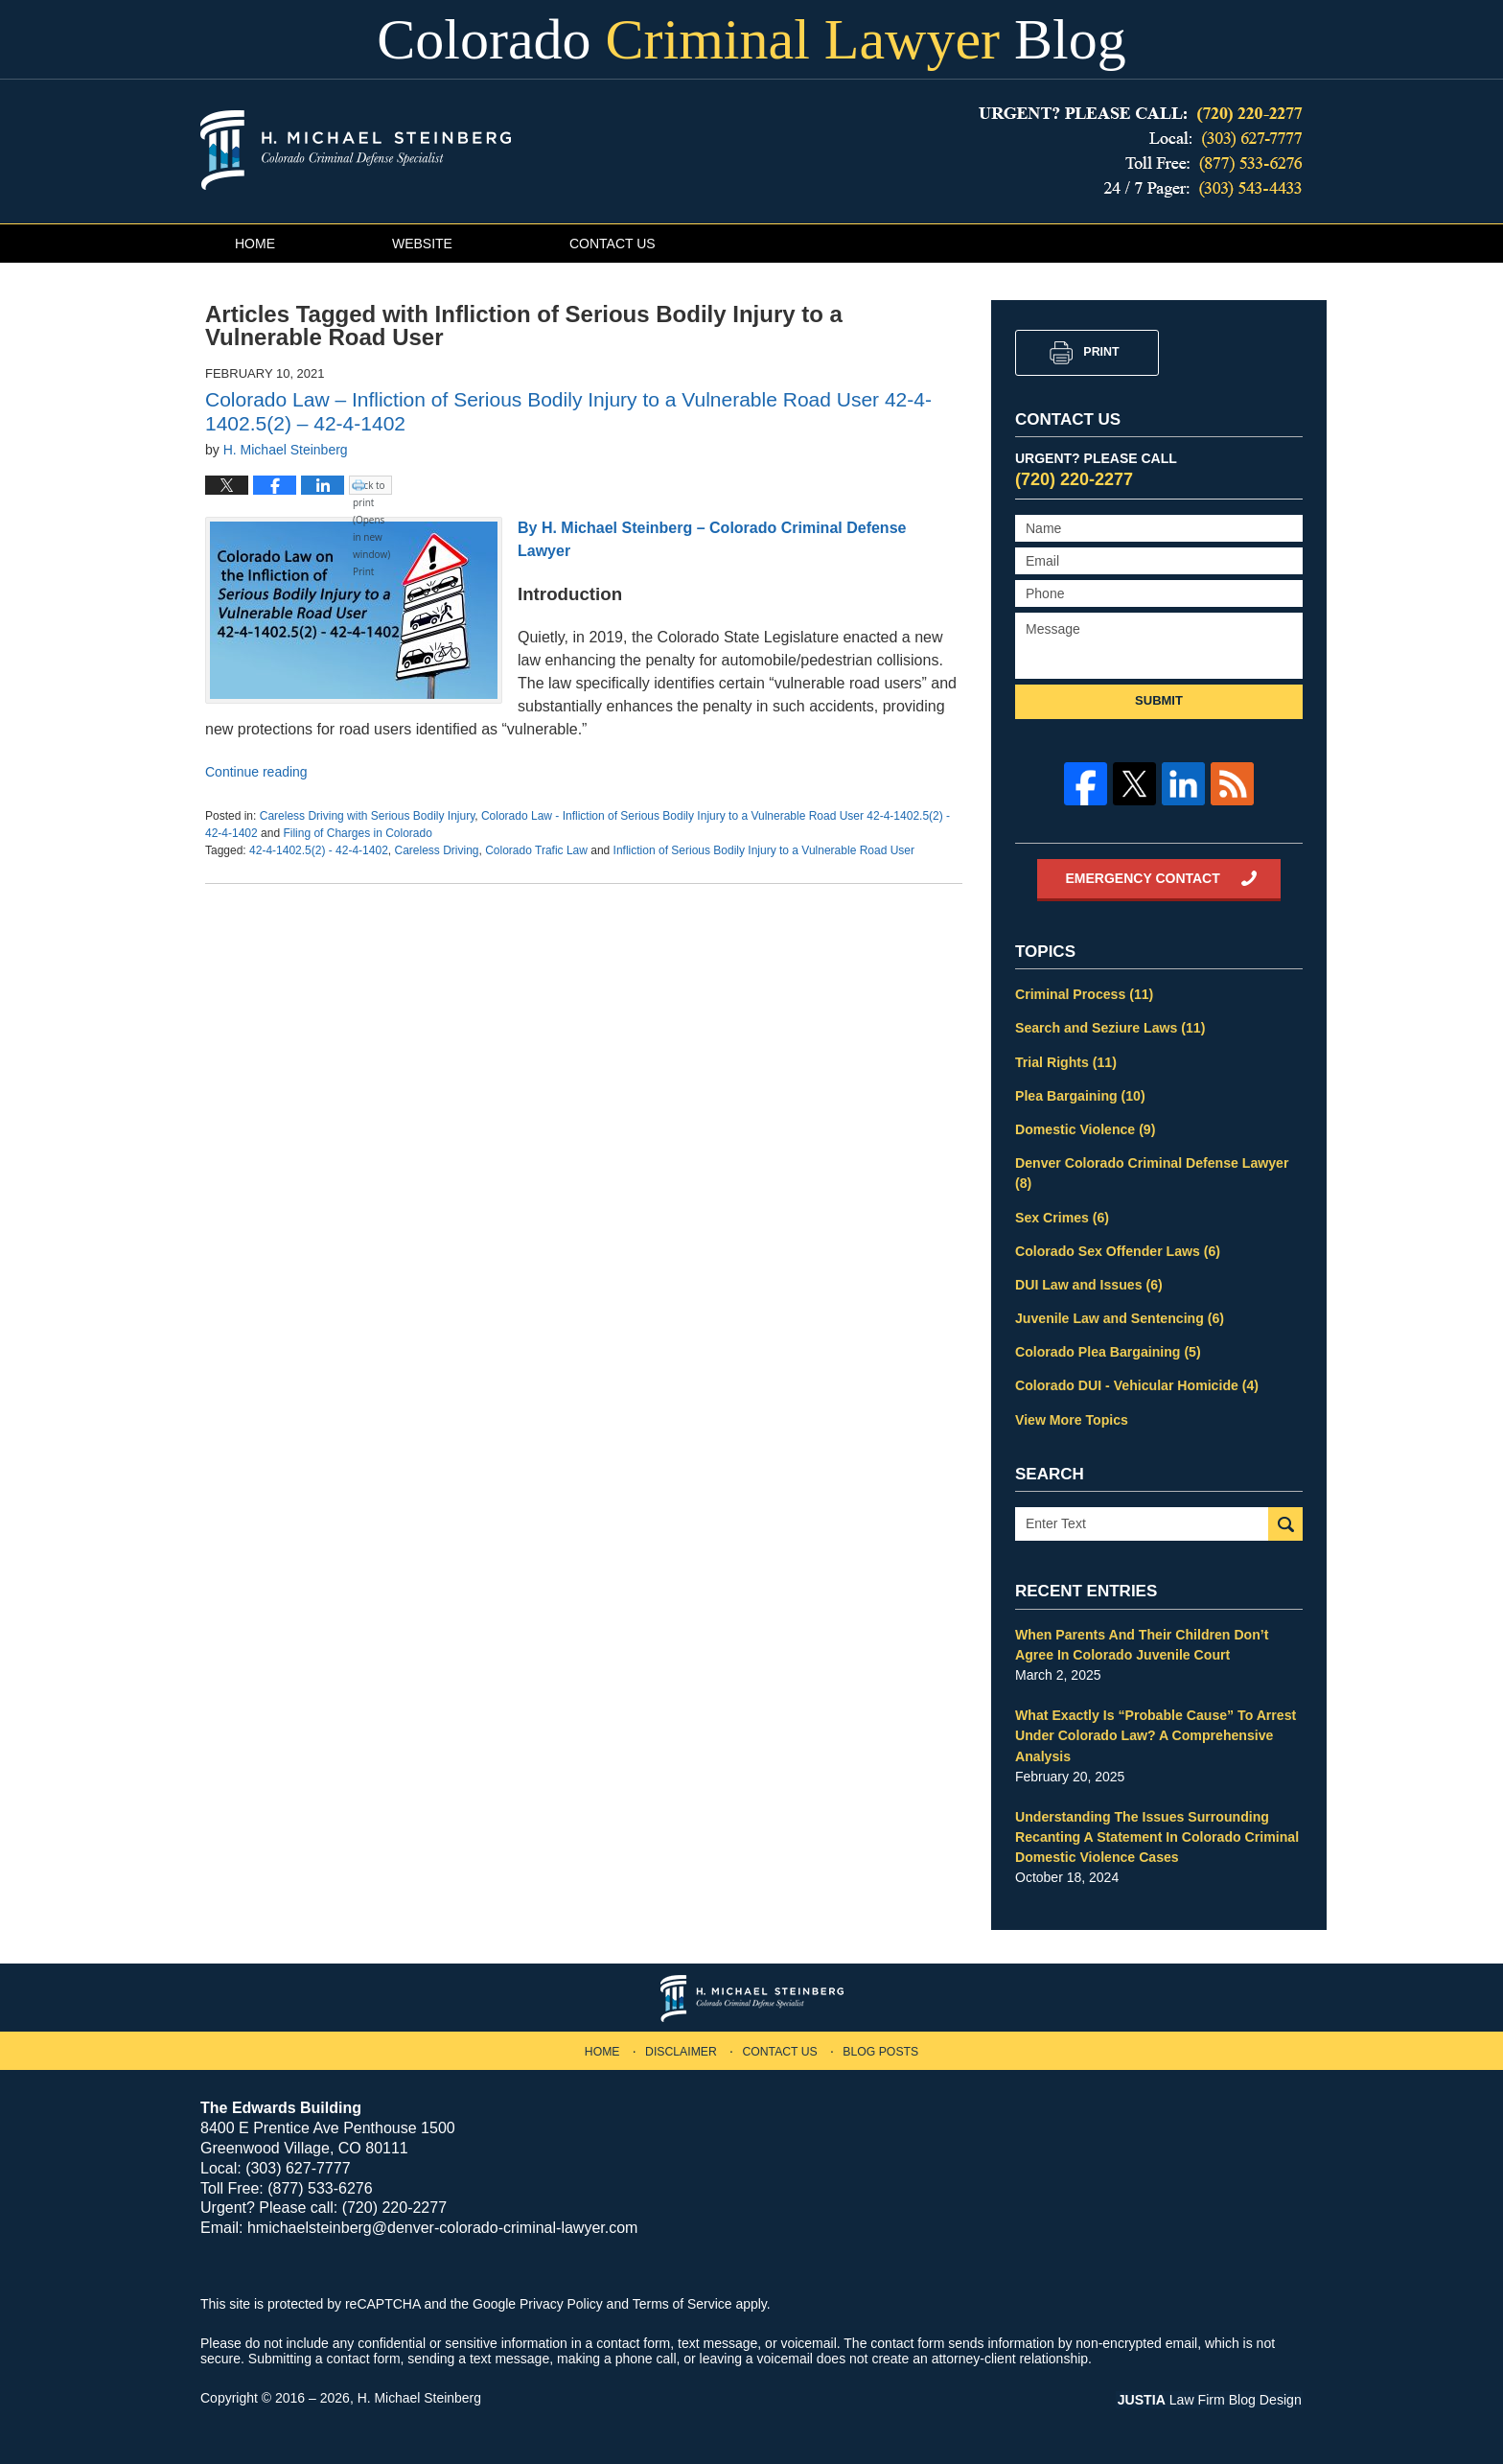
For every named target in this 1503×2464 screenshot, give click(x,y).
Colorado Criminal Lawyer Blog (355, 150)
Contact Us (632, 243)
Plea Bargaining (1080, 1095)
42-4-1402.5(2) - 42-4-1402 (318, 850)
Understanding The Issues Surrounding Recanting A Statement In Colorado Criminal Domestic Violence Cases (1156, 1833)
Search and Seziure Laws (1109, 1027)
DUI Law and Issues (1088, 1282)
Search (1285, 1522)
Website (434, 243)
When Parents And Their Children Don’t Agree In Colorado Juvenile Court (1140, 1642)
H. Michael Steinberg (420, 2394)
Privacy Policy (561, 2300)
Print (1101, 352)
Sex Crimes (1061, 1215)
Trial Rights (1065, 1061)
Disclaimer (681, 2047)
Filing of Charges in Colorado (357, 833)
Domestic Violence (1084, 1128)
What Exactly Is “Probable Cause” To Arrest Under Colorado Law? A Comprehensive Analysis (1154, 1732)
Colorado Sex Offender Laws (1116, 1249)
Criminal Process (1083, 994)
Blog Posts (880, 2047)
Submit (1159, 700)
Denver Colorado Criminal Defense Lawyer (1150, 1172)
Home (259, 243)
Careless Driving (436, 850)
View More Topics (1071, 1417)
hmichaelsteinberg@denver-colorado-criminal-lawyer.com (442, 2224)
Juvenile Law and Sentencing (1118, 1316)
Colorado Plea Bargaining (1107, 1350)
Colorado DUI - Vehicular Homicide (1136, 1383)
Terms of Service (682, 2300)
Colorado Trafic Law (536, 850)
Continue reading (256, 771)
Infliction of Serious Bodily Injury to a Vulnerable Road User (763, 850)
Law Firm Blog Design (1211, 2396)
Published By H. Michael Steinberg (1141, 152)
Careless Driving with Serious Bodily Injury (367, 816)
